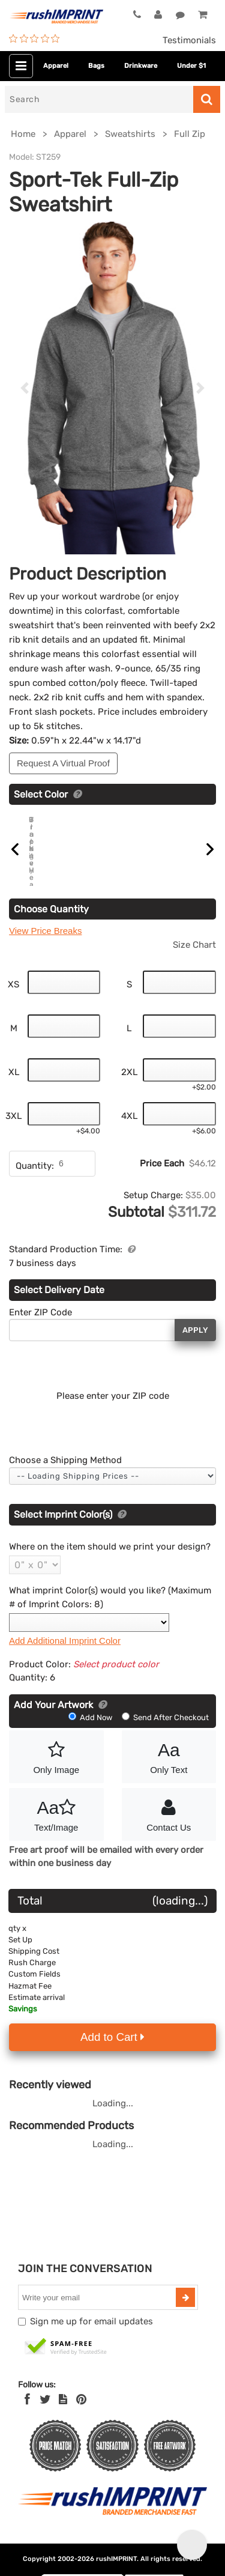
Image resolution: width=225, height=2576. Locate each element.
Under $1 (191, 66)
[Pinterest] (81, 2425)
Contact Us (169, 1839)
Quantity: (35, 1192)
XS (13, 1010)
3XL (13, 1142)
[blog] (63, 2425)
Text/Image (56, 1839)
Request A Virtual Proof (63, 763)
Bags (96, 66)
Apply (195, 1355)
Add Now (91, 1743)
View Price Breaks (45, 957)
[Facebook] (27, 2425)
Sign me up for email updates (91, 2347)
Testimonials (189, 40)
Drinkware (140, 66)
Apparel (55, 66)
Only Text (169, 1782)
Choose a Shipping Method (65, 1486)
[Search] (99, 99)
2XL (129, 1098)
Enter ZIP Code (40, 1338)
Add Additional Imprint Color (65, 1667)
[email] (98, 2323)
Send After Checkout (165, 1743)
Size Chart (194, 970)
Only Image (56, 1782)
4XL (129, 1142)
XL (13, 1098)
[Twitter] (45, 2425)
